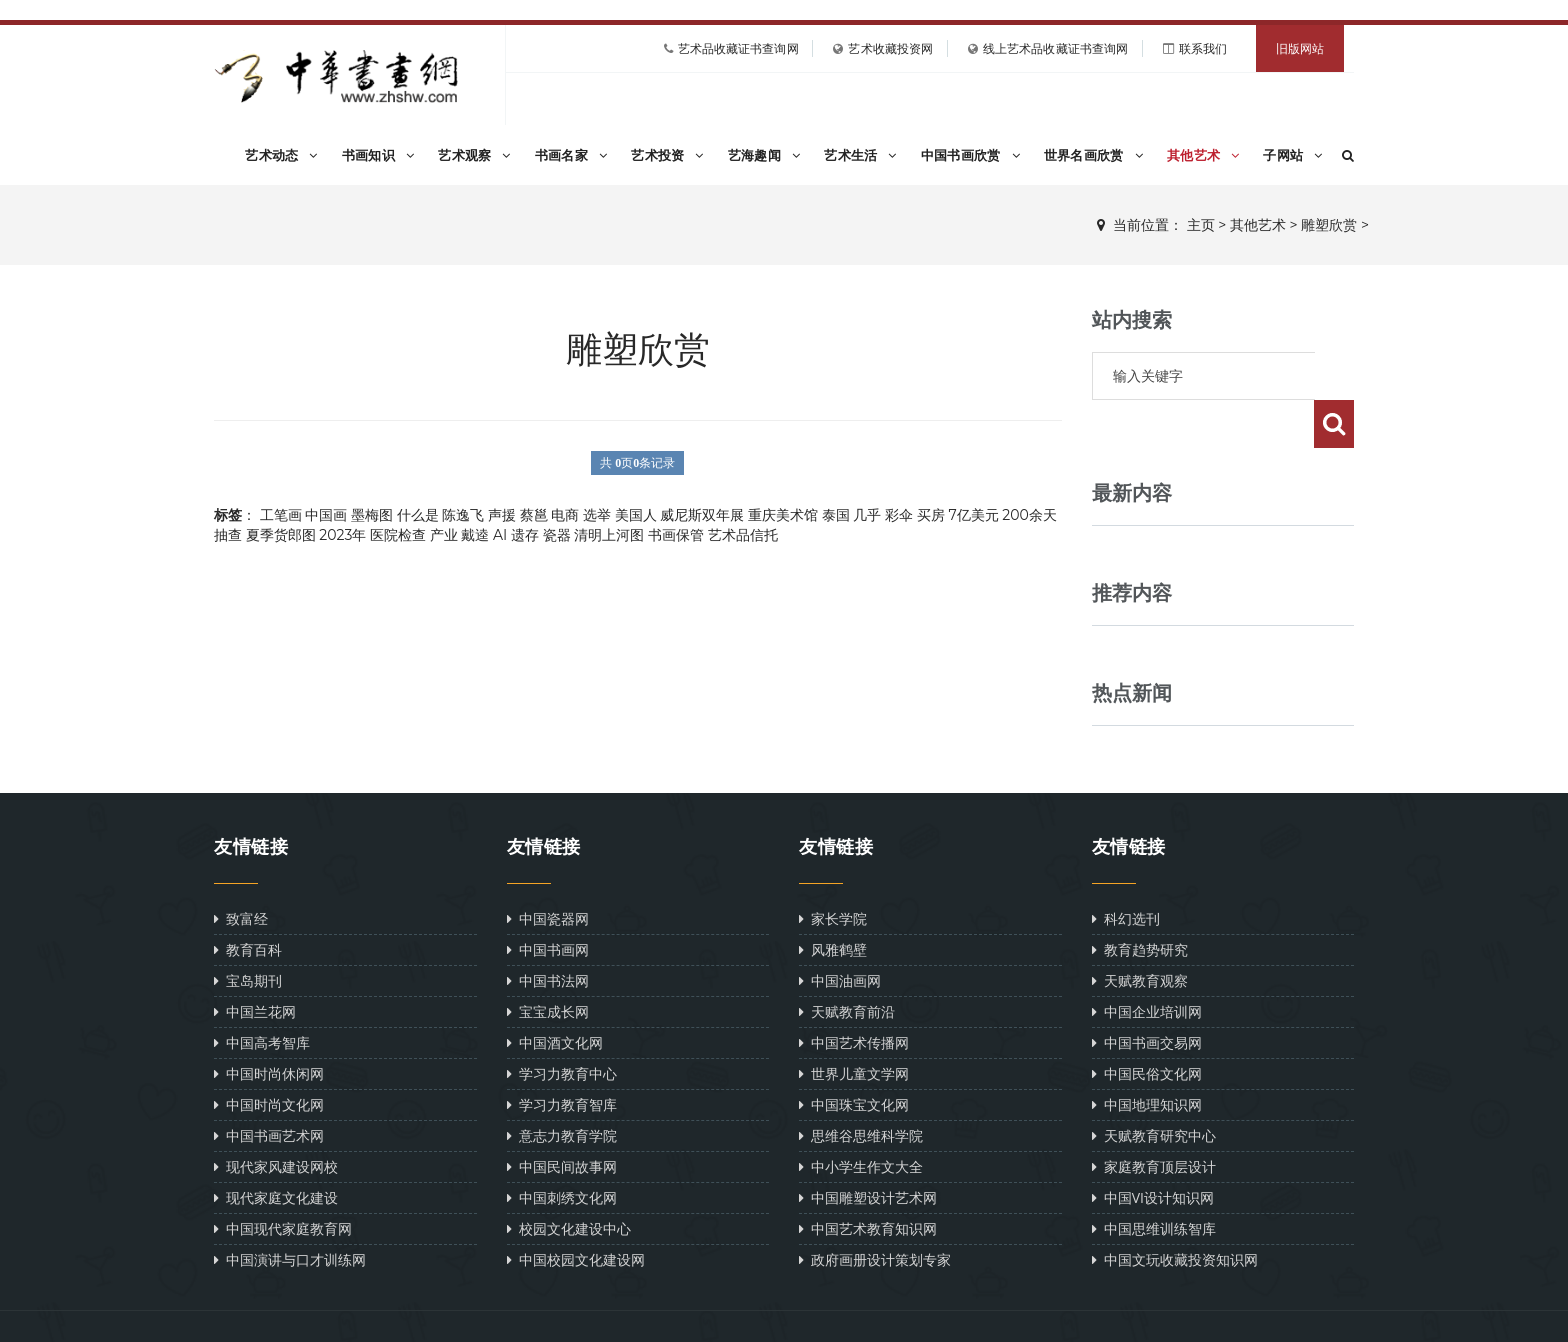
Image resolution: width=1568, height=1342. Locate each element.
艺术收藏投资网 (890, 48)
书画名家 (571, 155)
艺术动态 (281, 155)
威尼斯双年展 (702, 515)
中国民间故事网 (562, 1118)
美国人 (636, 515)
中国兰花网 (255, 963)
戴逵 (475, 535)
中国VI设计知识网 (1153, 1149)
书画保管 (676, 535)
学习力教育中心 (562, 1025)
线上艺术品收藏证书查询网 (1055, 48)
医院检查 (398, 535)
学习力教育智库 (562, 1056)
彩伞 (899, 515)
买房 (931, 515)
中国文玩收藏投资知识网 (1175, 1211)
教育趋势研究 (1140, 901)
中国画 (326, 515)
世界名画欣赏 (1093, 155)
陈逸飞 (463, 515)
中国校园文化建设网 (576, 1211)
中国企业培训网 (1147, 963)
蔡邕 (534, 515)
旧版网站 (1300, 48)
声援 (502, 515)
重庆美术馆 (783, 515)
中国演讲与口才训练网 (290, 1211)
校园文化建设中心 (569, 1180)
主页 (1201, 225)
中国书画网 (548, 901)
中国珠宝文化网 (854, 1056)
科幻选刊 (1126, 870)
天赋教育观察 (1140, 932)
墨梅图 (372, 515)
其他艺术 (1203, 155)
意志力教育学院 (562, 1087)
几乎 (867, 515)
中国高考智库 (262, 994)
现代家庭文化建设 (276, 1149)
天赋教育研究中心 (1154, 1087)
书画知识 (378, 155)
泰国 (836, 515)
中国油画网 (840, 932)
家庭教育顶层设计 (1154, 1118)
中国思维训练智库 (1154, 1180)
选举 (597, 515)
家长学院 (833, 870)
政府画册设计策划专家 (875, 1211)
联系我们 (1203, 48)
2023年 (342, 535)
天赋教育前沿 (847, 963)
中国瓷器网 (548, 870)
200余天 (1029, 515)
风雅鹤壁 (833, 901)
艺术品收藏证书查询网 (738, 48)
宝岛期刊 (248, 932)
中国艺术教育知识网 (868, 1180)
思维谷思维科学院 (861, 1087)
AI (500, 535)
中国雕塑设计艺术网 (868, 1149)
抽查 (228, 535)
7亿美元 (973, 515)
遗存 (525, 535)
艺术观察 (474, 155)
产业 (444, 535)
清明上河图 (609, 535)
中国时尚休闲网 (269, 1025)
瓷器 (557, 535)
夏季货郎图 (281, 535)
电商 (565, 515)
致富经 (241, 870)
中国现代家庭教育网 (283, 1180)
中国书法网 (548, 932)
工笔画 (281, 515)
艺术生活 (860, 155)
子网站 (1292, 155)
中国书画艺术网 (269, 1087)
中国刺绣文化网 (562, 1149)
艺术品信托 (743, 535)
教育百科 (248, 901)
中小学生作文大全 (861, 1118)
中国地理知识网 (1147, 1056)
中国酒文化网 (555, 994)
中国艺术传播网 (854, 994)
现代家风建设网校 (276, 1118)
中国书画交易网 (1147, 994)
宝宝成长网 (548, 963)
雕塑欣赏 (1329, 225)
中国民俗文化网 (1147, 1025)
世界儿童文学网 (854, 1025)
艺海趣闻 (764, 155)
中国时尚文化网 (269, 1056)
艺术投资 (667, 155)
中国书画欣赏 (970, 155)
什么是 (418, 515)
